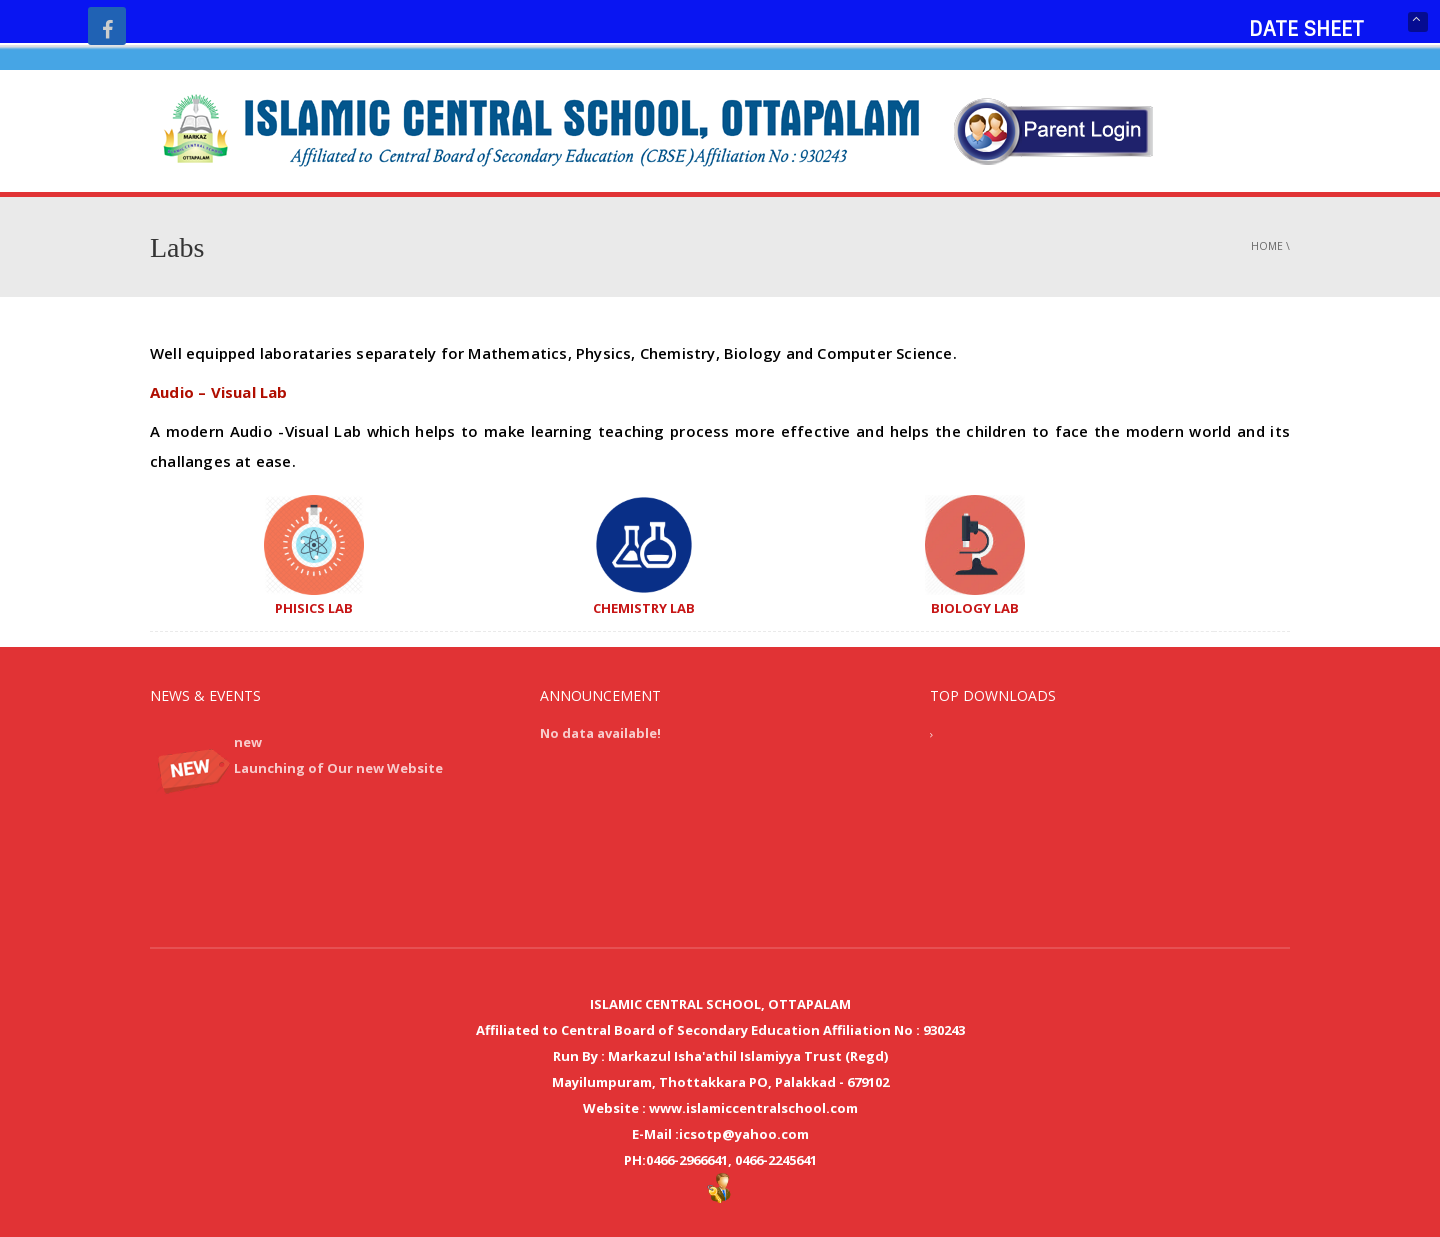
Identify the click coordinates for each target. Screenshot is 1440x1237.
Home (1267, 246)
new (248, 742)
